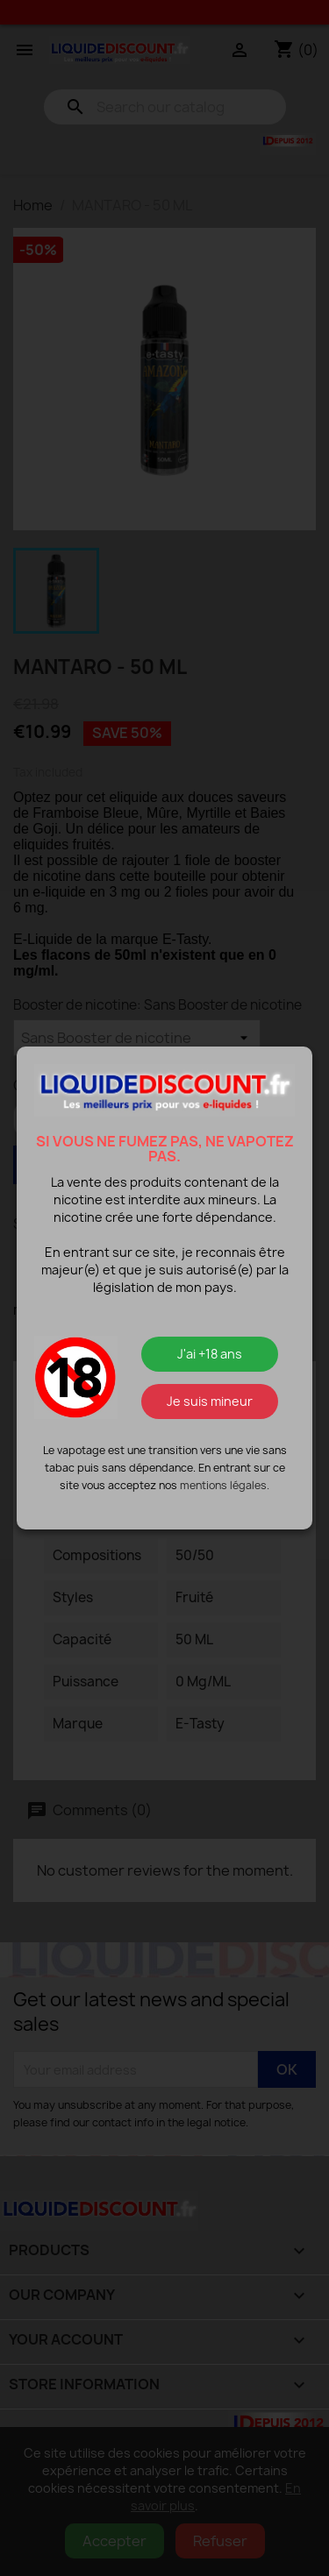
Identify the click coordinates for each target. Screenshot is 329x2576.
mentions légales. (224, 1485)
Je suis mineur (210, 1401)
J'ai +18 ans (209, 1353)
